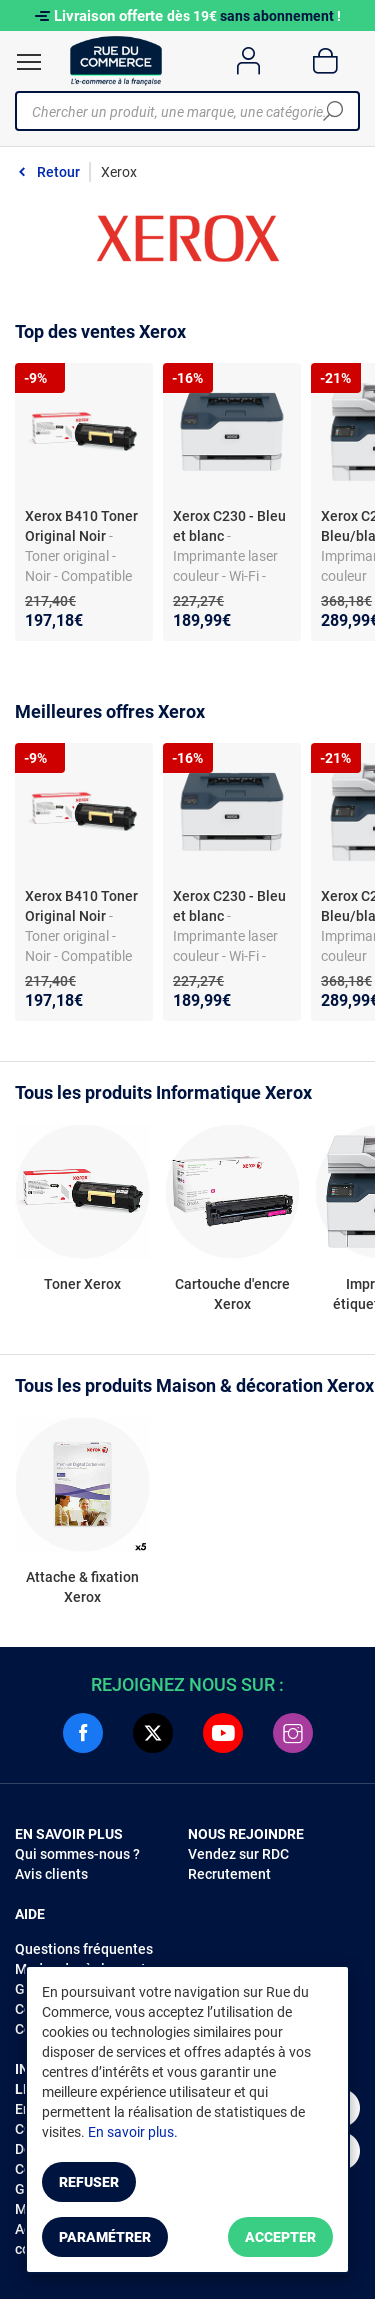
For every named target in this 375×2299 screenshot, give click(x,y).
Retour (58, 172)
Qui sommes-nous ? (77, 1854)
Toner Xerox (82, 1284)
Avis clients (51, 1874)
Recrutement (229, 1874)
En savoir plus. (133, 2132)
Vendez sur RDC (238, 1854)
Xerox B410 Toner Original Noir (81, 526)
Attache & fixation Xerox (82, 1587)
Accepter (280, 2237)
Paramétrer (105, 2237)
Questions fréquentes (84, 1949)
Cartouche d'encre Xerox (232, 1294)
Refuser (89, 2182)
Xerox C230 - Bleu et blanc (229, 526)
